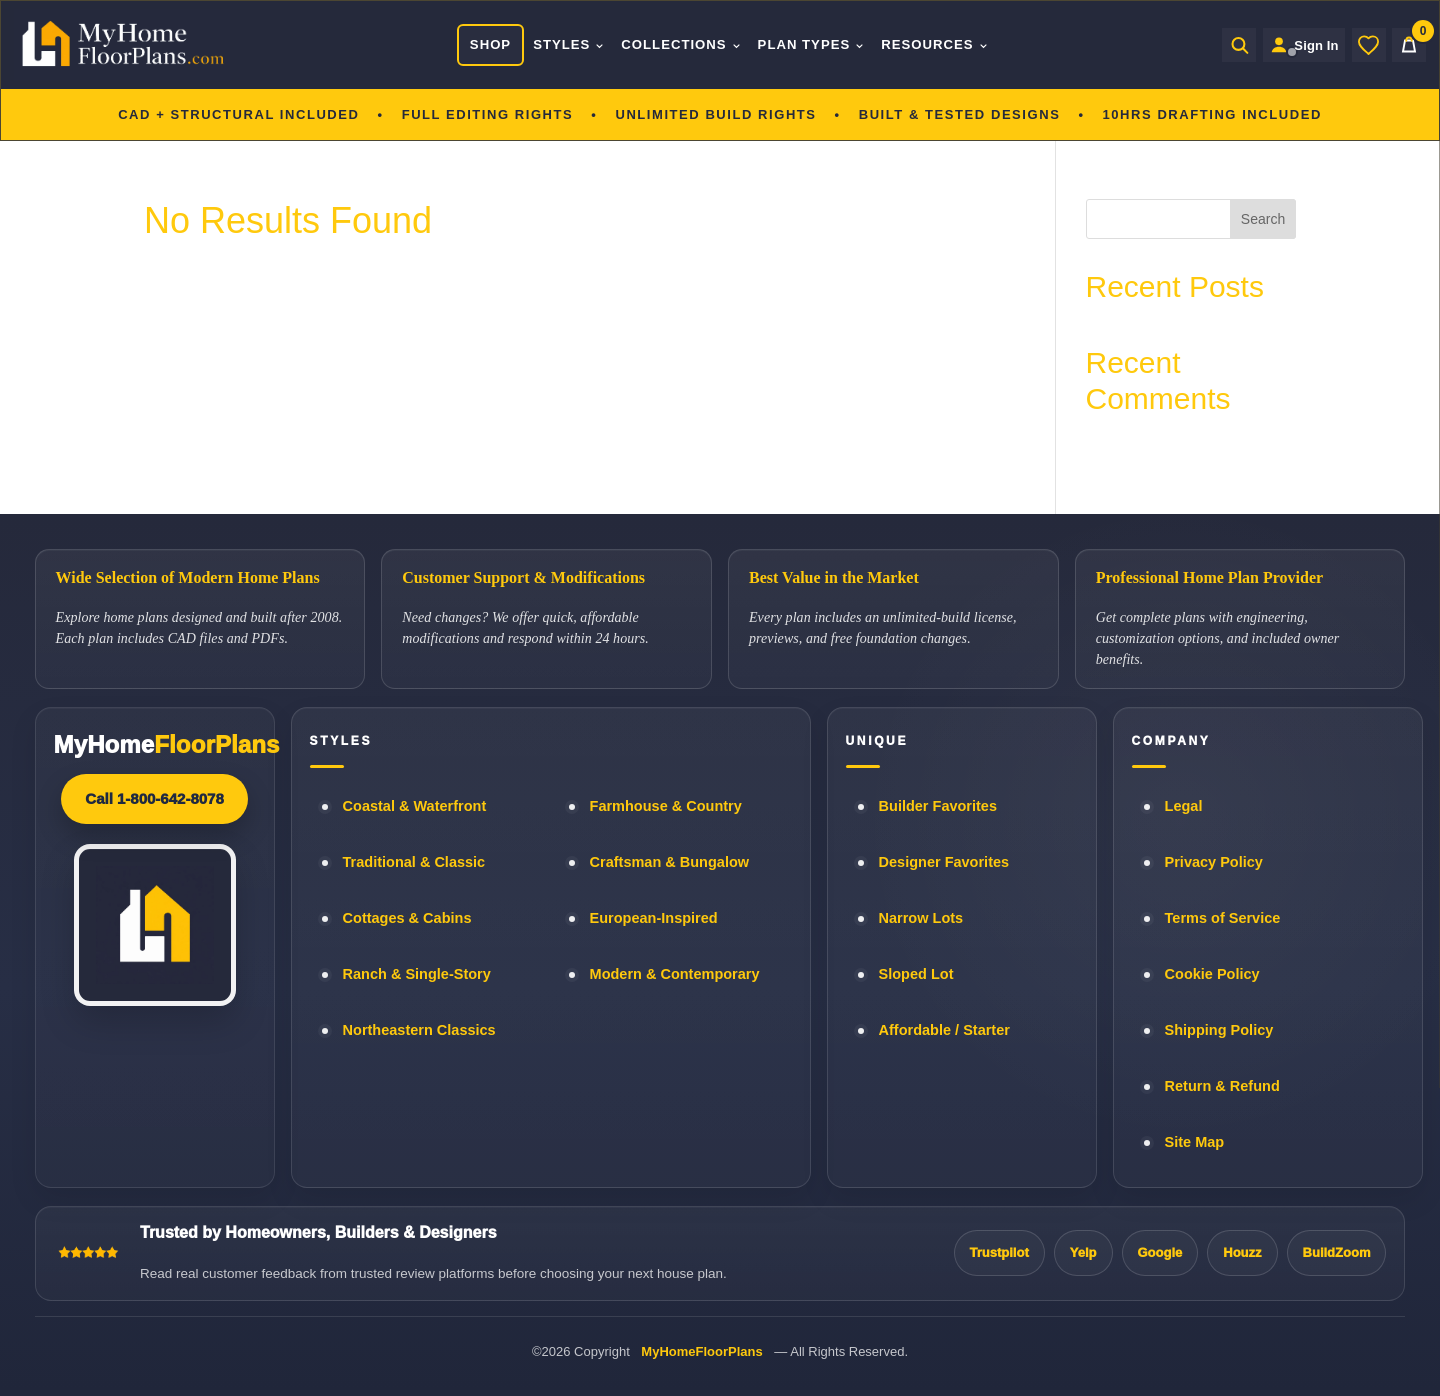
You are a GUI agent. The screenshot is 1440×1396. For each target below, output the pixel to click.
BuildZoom (1337, 1252)
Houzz (1242, 1252)
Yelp (1083, 1252)
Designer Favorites (944, 862)
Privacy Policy (1214, 862)
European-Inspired (654, 918)
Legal (1184, 806)
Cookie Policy (1212, 974)
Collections (676, 44)
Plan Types (806, 44)
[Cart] (1409, 45)
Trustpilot (999, 1252)
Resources (929, 44)
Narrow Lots (921, 918)
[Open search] (1228, 45)
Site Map (1195, 1142)
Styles (564, 44)
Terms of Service (1223, 918)
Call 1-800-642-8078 (154, 798)
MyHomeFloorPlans (701, 1351)
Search (1263, 219)
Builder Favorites (938, 806)
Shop (484, 44)
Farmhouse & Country (666, 806)
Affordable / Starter (944, 1030)
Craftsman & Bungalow (670, 862)
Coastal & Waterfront (415, 806)
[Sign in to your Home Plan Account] (1298, 45)
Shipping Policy (1219, 1030)
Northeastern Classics (419, 1030)
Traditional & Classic (414, 862)
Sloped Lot (916, 974)
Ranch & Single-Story (417, 974)
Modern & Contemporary (675, 974)
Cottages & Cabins (407, 918)
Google (1160, 1252)
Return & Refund (1222, 1086)
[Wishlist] (1369, 45)
